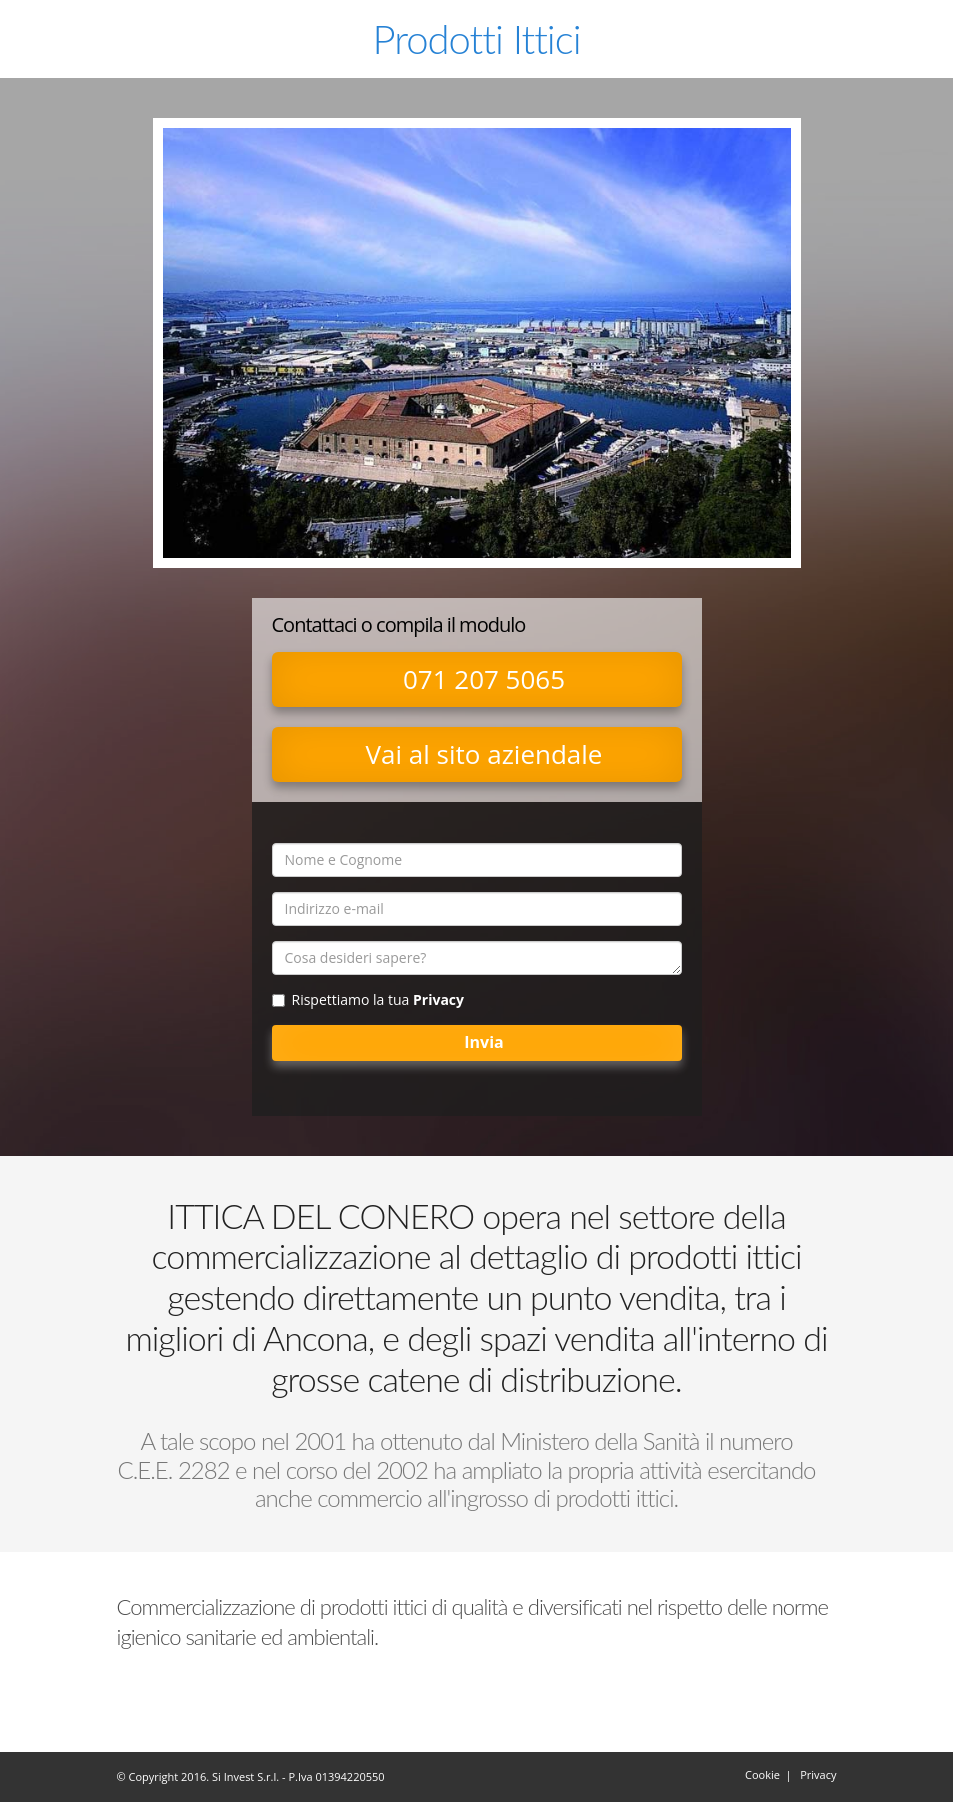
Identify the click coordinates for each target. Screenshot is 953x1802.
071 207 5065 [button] (484, 679)
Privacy (438, 999)
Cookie (762, 1774)
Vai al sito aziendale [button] (484, 754)
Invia (483, 1042)
